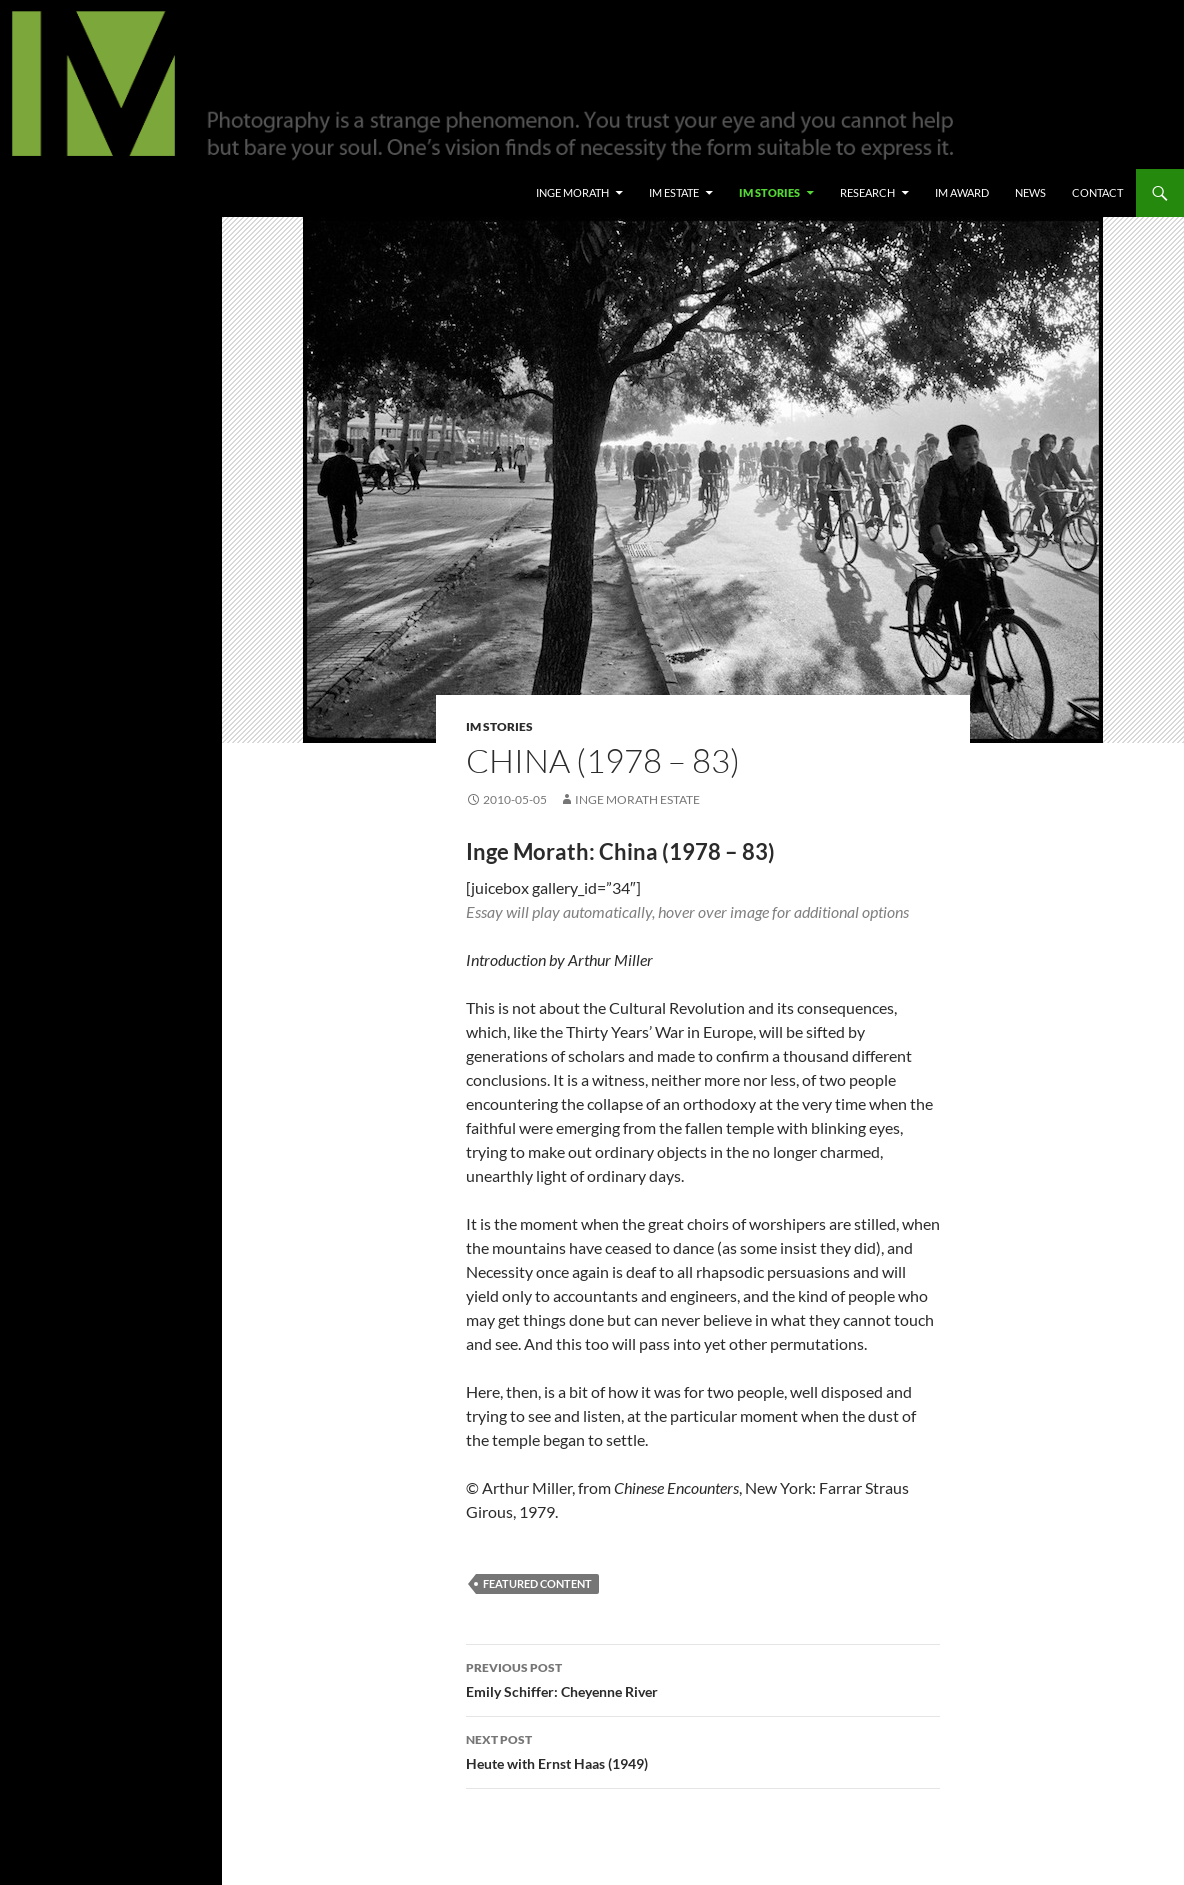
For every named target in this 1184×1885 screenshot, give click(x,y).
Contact (1097, 192)
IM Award (962, 192)
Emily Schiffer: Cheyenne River (703, 1678)
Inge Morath (572, 192)
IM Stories (769, 192)
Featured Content (537, 1583)
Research (867, 192)
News (1030, 192)
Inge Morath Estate (637, 799)
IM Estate (674, 192)
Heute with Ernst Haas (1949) (703, 1750)
